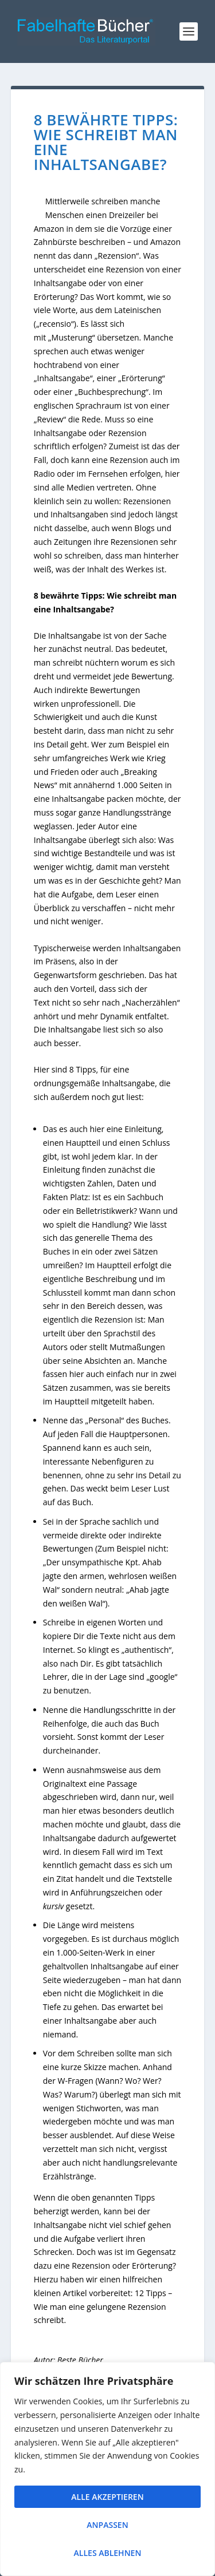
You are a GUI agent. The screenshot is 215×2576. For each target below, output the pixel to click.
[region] (107, 2469)
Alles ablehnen (108, 2552)
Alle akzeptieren (107, 2496)
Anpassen (107, 2524)
